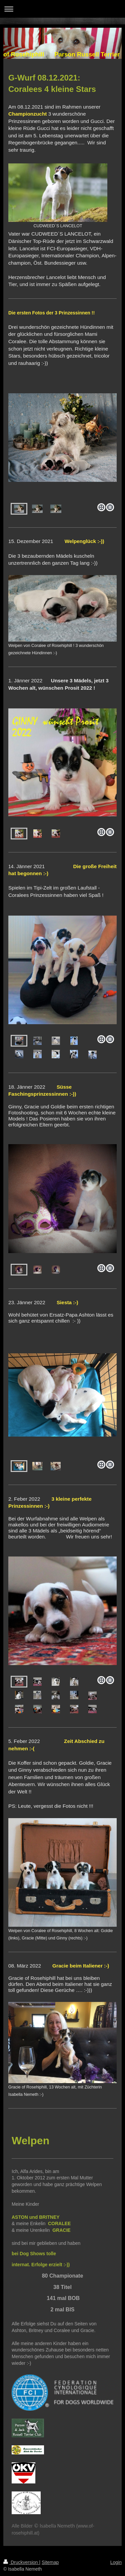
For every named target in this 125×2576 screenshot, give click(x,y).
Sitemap (50, 2562)
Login (116, 2562)
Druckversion (21, 2562)
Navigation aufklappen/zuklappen (62, 9)
